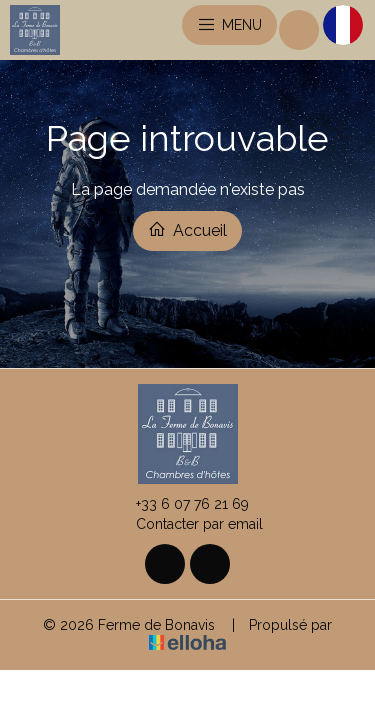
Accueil (187, 230)
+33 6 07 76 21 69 (181, 504)
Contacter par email (188, 524)
